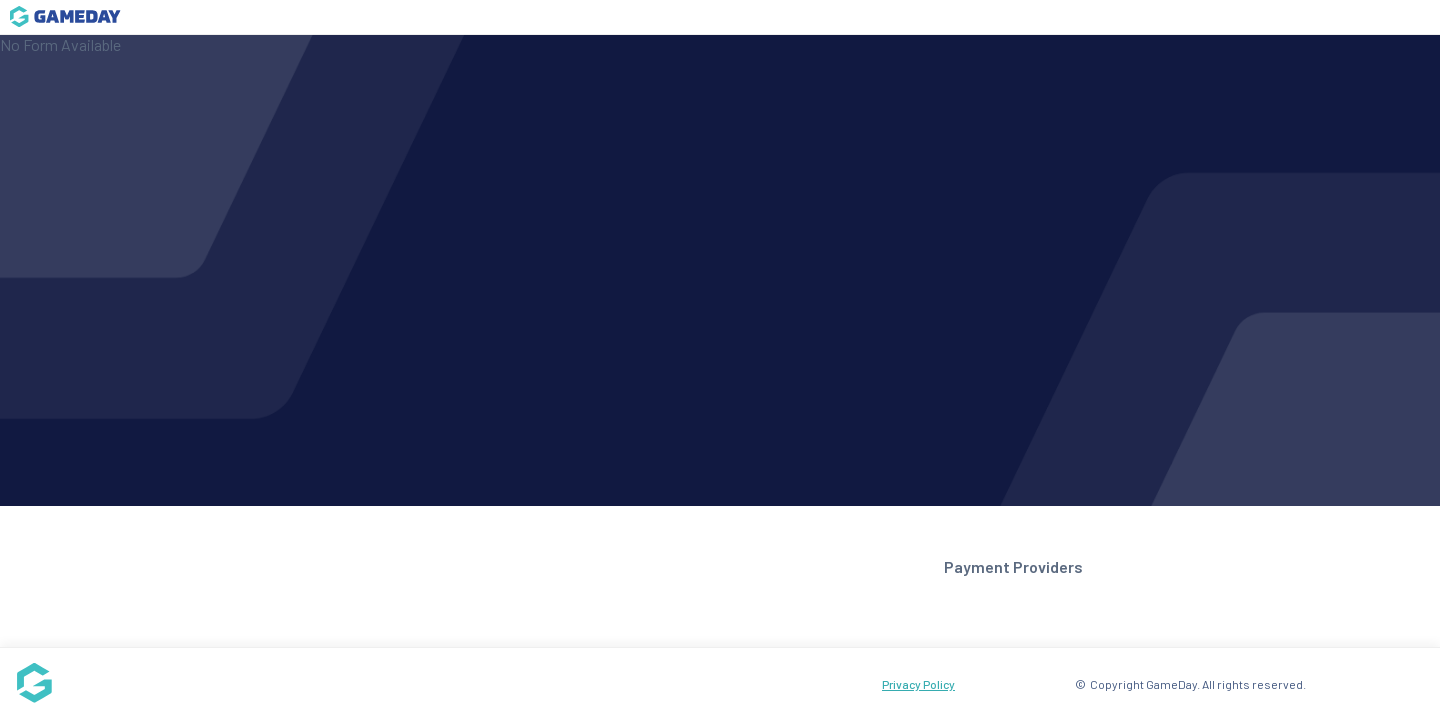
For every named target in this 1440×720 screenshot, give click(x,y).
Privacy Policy (918, 684)
